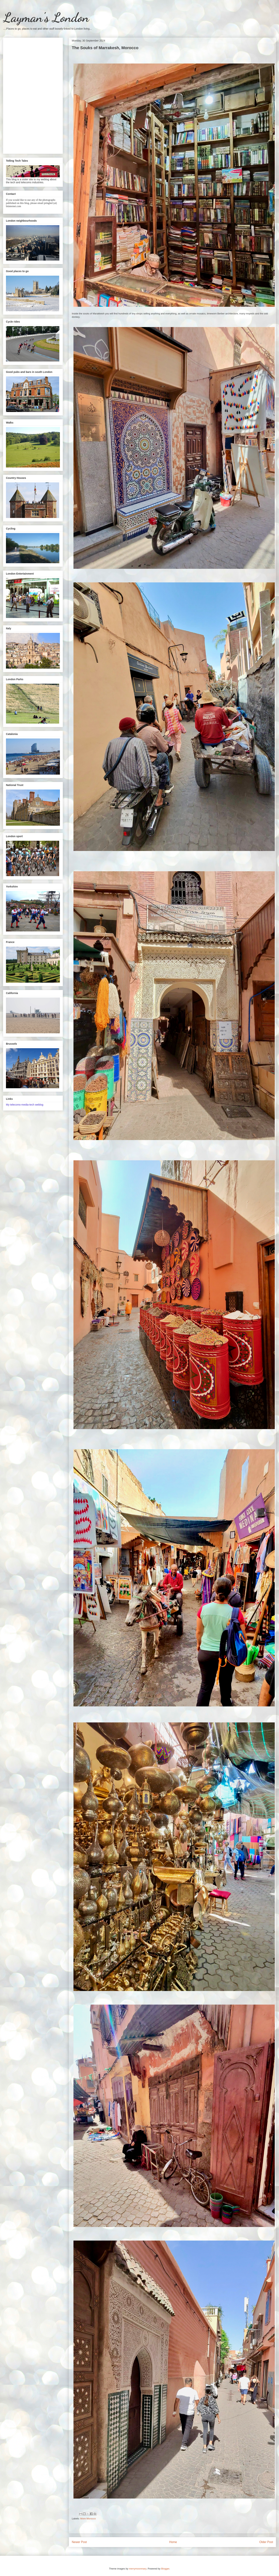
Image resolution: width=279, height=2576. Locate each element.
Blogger (165, 2568)
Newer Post (79, 2542)
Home (173, 2542)
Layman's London (46, 17)
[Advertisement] (33, 95)
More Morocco (88, 2518)
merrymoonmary (137, 2568)
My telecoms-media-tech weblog (24, 1104)
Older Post (266, 2542)
